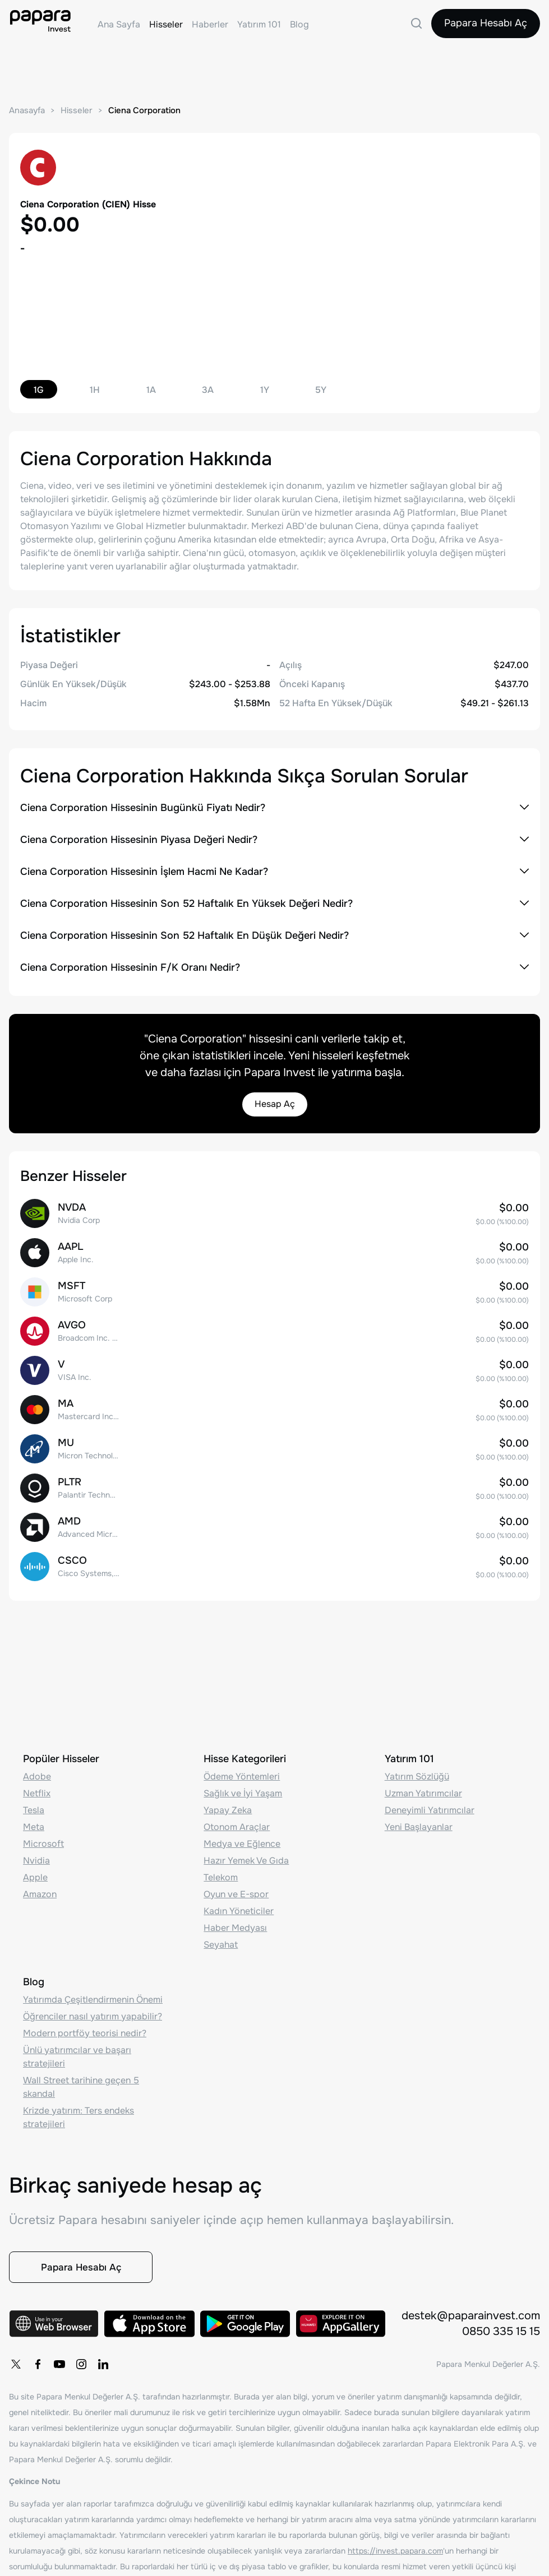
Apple (35, 1874)
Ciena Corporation (144, 110)
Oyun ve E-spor (236, 1891)
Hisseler (166, 24)
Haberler (210, 24)
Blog (299, 24)
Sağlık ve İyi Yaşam (243, 1790)
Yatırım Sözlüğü (417, 1773)
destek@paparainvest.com (471, 2316)
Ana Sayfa (119, 24)
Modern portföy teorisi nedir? (84, 2030)
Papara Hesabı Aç (485, 24)
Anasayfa (27, 110)
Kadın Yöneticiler (239, 1908)
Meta (33, 1823)
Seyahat (221, 1941)
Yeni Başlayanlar (419, 1823)
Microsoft (43, 1840)
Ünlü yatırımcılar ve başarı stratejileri (77, 2053)
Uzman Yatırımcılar (423, 1790)
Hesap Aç (275, 1104)
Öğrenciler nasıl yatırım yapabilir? (92, 2013)
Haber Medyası (235, 1924)
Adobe (37, 1773)
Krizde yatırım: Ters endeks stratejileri (78, 2113)
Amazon (40, 1891)
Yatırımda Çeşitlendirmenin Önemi (93, 1996)
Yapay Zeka (228, 1807)
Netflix (36, 1790)
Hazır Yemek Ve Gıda (246, 1857)
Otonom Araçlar (237, 1823)
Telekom (221, 1874)
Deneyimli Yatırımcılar (429, 1807)
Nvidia (36, 1857)
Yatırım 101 (259, 24)
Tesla (33, 1807)
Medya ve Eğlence (242, 1840)
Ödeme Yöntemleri (242, 1773)
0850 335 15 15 (501, 2332)
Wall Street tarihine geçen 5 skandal (81, 2083)
